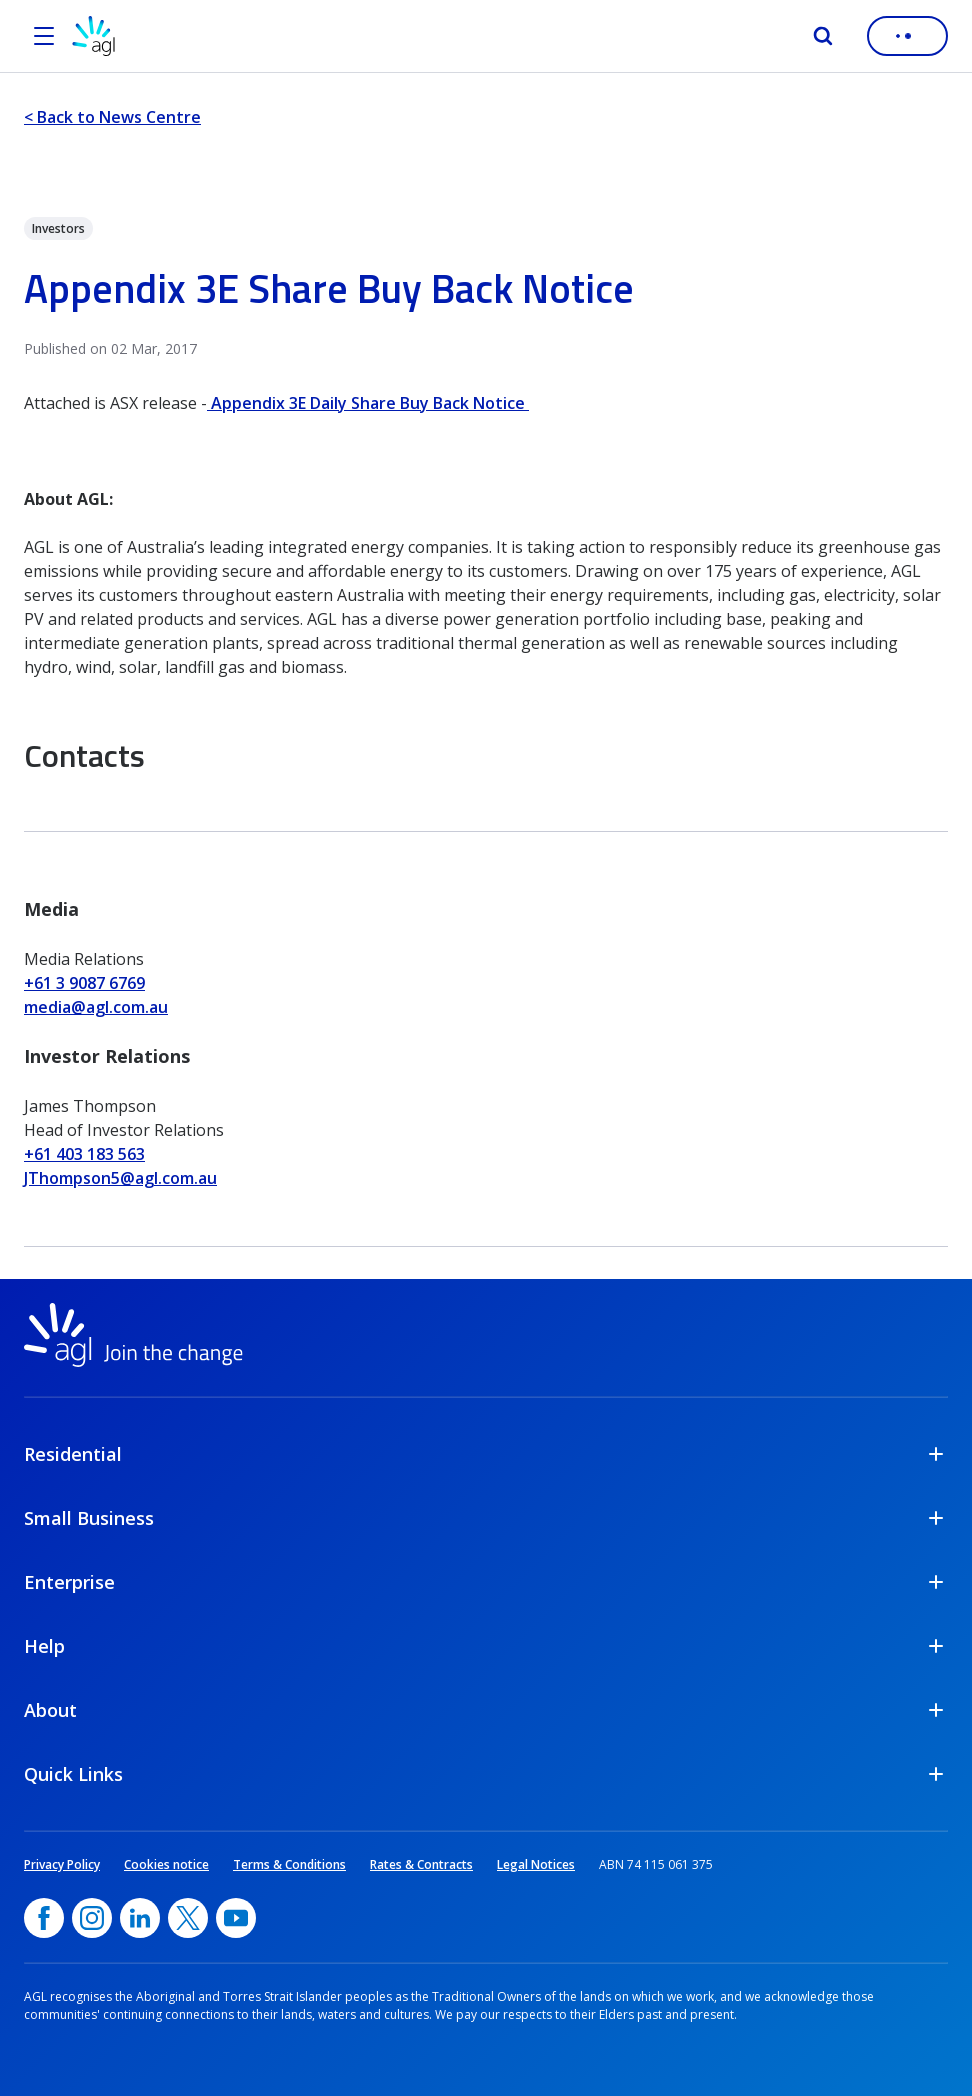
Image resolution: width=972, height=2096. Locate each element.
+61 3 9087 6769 (84, 983)
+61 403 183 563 (84, 1154)
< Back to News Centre (112, 117)
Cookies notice (166, 1864)
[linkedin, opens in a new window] (140, 1918)
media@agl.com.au (96, 1007)
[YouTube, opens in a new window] (236, 1918)
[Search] (823, 36)
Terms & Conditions (289, 1864)
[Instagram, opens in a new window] (92, 1918)
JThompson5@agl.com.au (120, 1178)
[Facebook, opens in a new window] (44, 1918)
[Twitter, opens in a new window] (188, 1918)
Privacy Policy (62, 1864)
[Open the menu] (44, 36)
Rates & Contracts (421, 1864)
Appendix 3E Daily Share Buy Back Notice (368, 403)
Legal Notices (536, 1864)
